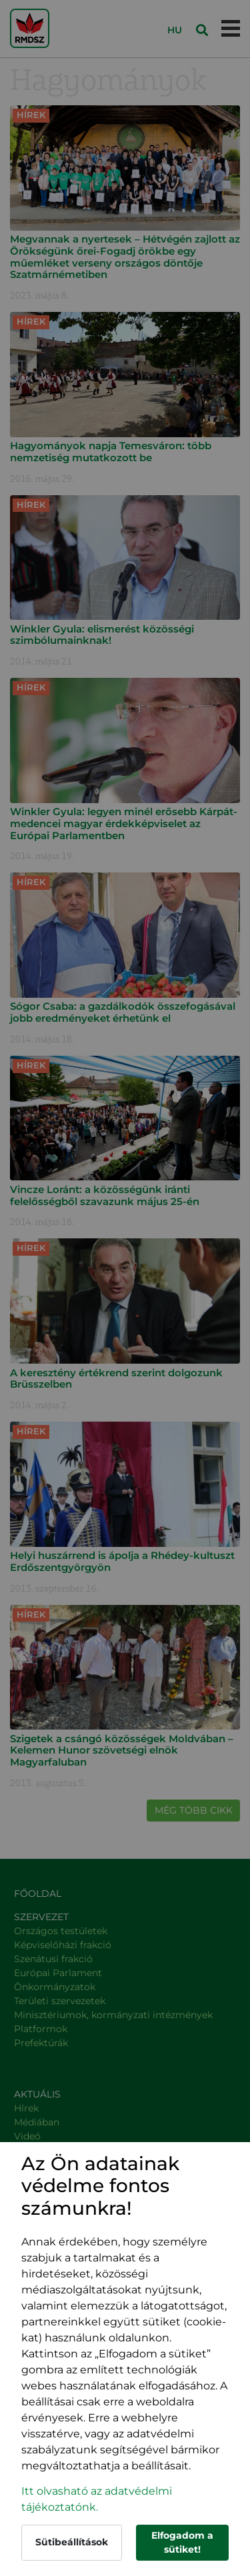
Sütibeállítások (71, 2542)
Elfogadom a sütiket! (182, 2542)
